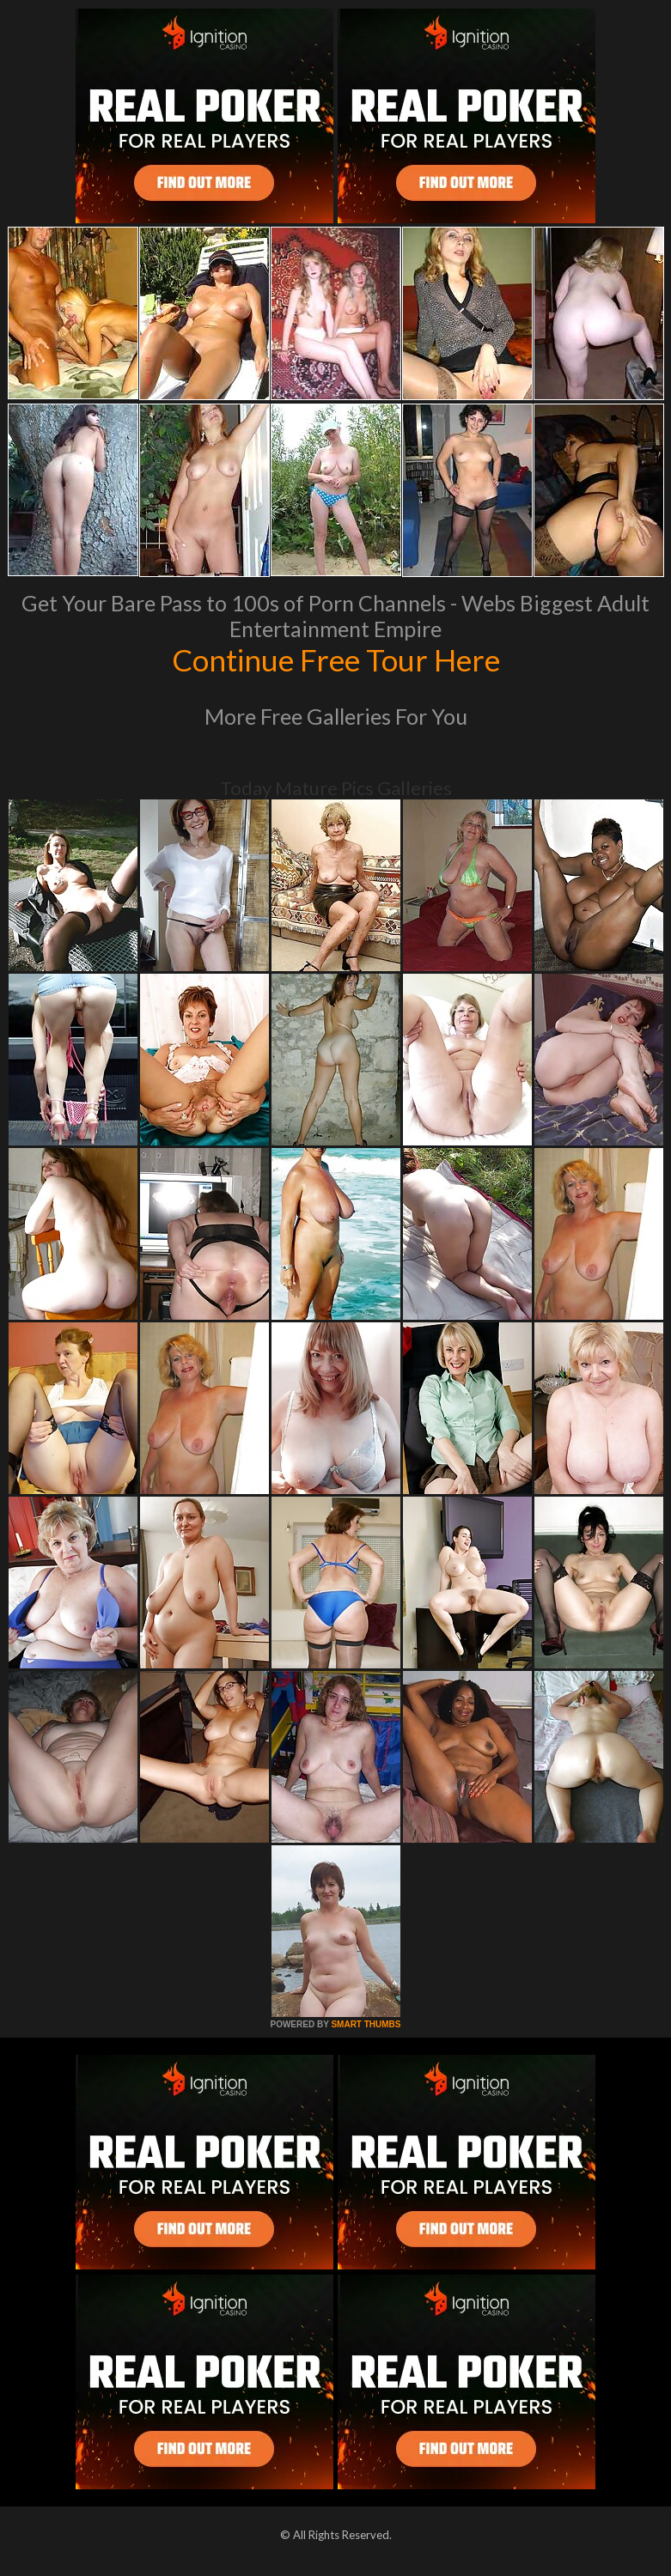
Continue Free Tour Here (336, 659)
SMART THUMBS (365, 2024)
